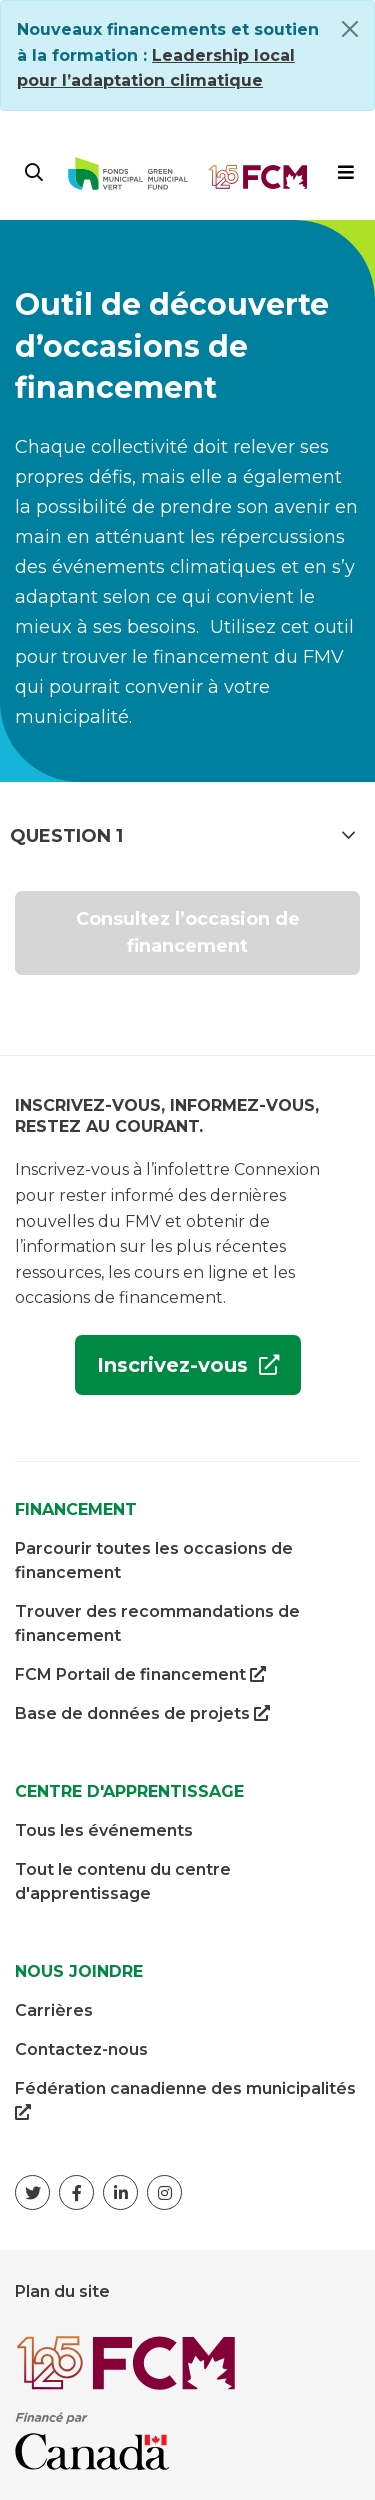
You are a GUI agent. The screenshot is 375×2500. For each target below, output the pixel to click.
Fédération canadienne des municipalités (185, 2102)
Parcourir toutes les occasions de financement (154, 1560)
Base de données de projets (142, 1714)
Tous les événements (104, 1830)
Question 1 (182, 835)
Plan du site (62, 2291)
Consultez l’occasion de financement (188, 932)
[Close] (350, 29)
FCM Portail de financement (140, 1675)
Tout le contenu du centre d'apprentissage (123, 1881)
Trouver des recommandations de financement (157, 1623)
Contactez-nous (81, 2049)
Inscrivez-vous (164, 1372)
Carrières (54, 2010)
